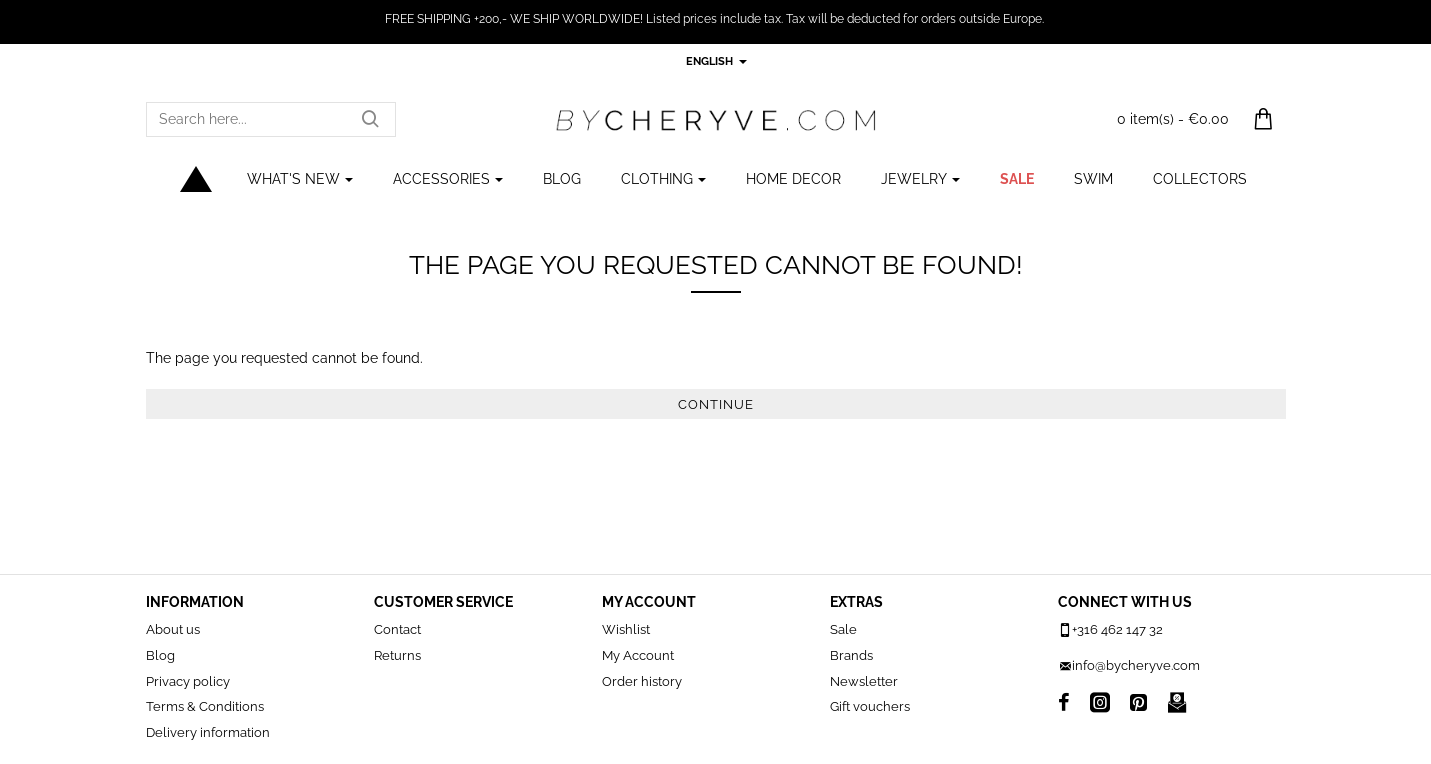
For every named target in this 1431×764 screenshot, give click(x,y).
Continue (716, 404)
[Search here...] (370, 119)
